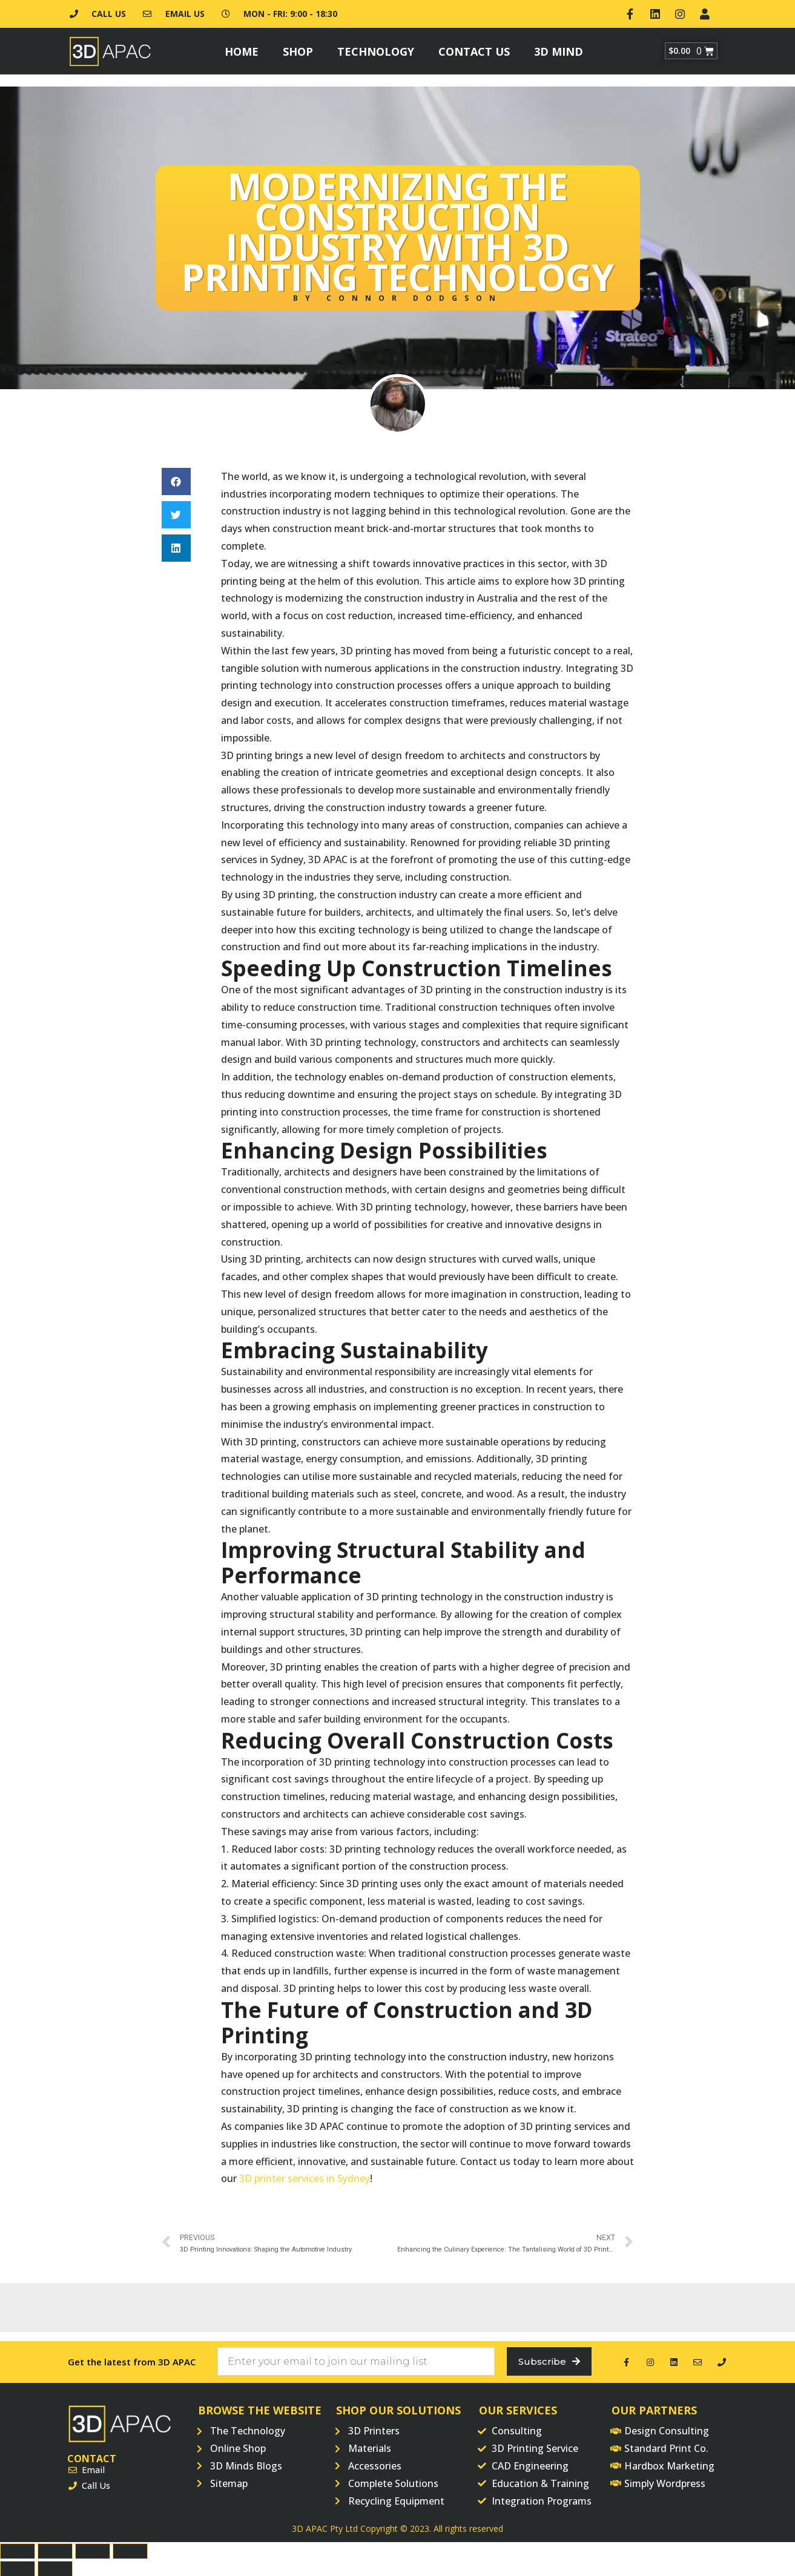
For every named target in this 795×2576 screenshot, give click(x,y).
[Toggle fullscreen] (92, 2550)
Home (242, 48)
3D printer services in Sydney (304, 2176)
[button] (176, 479)
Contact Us (474, 48)
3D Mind (558, 48)
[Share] (55, 2550)
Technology (375, 48)
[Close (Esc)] (17, 2550)
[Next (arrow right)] (55, 2567)
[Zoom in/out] (130, 2550)
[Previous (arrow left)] (17, 2567)
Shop (298, 48)
